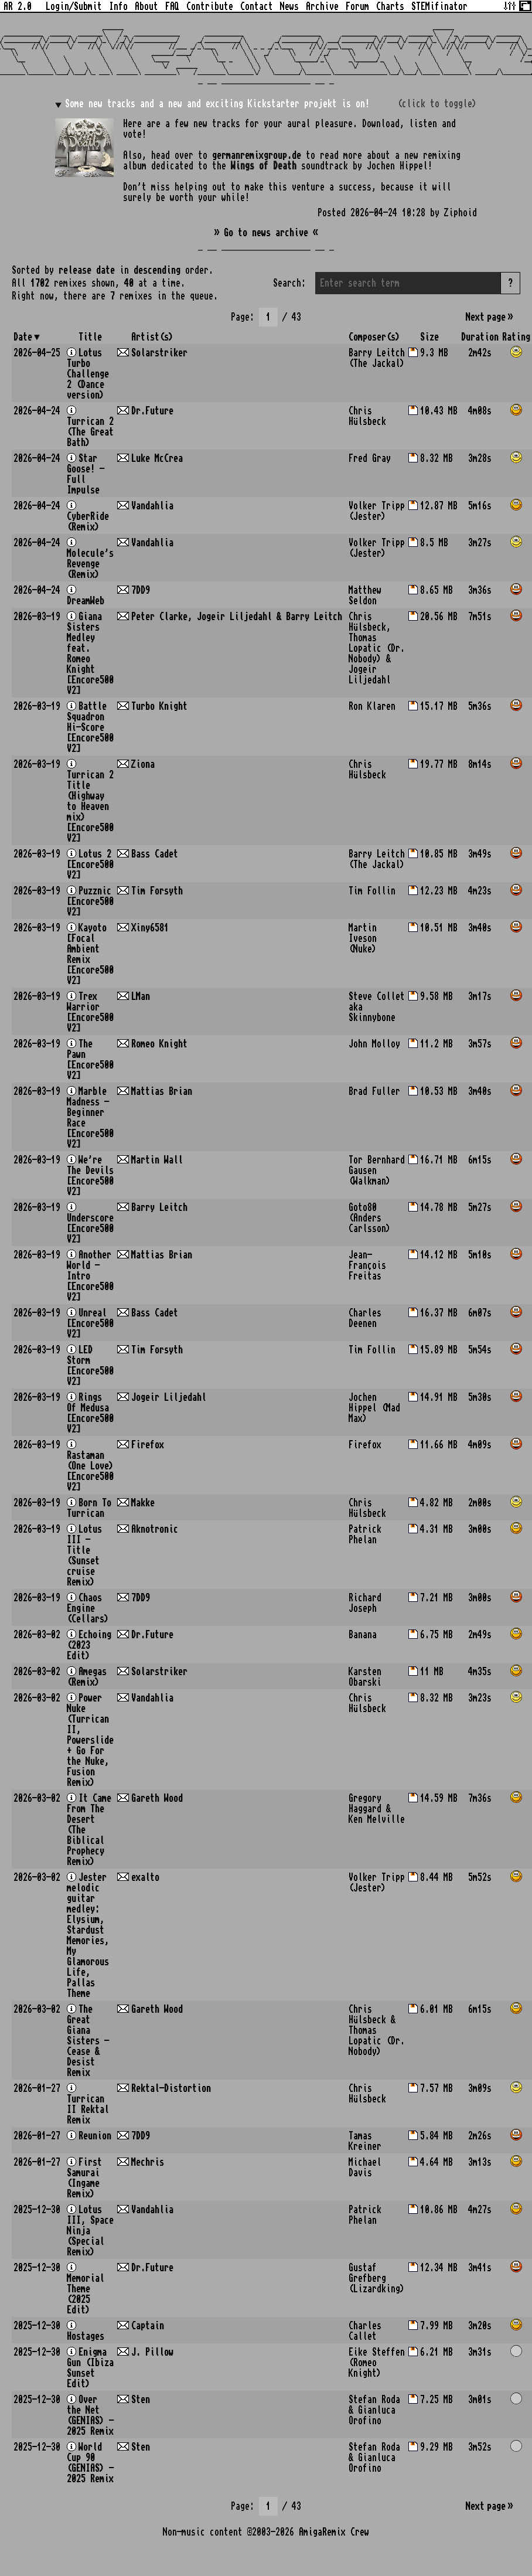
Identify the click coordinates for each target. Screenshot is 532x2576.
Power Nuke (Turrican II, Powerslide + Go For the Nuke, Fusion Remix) (90, 1740)
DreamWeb (85, 600)
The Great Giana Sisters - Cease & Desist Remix (88, 2041)
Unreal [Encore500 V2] (90, 1323)
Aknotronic (154, 1529)
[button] (516, 353)
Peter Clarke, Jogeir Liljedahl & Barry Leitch (236, 616)
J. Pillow (152, 2352)
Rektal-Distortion (171, 2088)
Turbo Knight (159, 706)
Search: (289, 283)
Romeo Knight (159, 1044)
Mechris (147, 2162)
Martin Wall (157, 1160)
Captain (147, 2325)
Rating (516, 337)
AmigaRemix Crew (334, 2532)
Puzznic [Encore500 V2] (90, 901)
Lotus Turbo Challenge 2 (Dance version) (88, 374)
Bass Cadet (154, 854)
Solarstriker (159, 353)
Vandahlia (152, 506)
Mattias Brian (161, 1091)
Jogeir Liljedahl (168, 1397)
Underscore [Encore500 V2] (90, 1228)
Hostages (85, 2336)
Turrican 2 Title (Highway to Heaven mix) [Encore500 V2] (90, 806)
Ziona (143, 764)
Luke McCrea (157, 458)
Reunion (95, 2136)
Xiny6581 (150, 928)
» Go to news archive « (266, 232)
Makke (143, 1503)
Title (90, 337)
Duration (480, 337)
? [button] (510, 283)
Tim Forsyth (157, 891)
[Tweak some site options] (509, 4)
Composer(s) (374, 337)
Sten (140, 2399)
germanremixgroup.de (256, 155)
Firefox (147, 1444)
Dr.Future (152, 411)
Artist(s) (152, 337)
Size (429, 337)
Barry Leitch (159, 1207)
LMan (140, 996)
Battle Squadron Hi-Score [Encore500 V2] (90, 727)
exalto (145, 1877)
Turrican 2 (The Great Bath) (90, 432)
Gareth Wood (157, 1798)
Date (22, 337)
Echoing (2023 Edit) (89, 1645)
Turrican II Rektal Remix (88, 2109)
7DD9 (140, 590)
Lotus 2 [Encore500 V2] (90, 864)
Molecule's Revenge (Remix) (90, 564)
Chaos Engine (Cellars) (88, 1608)
